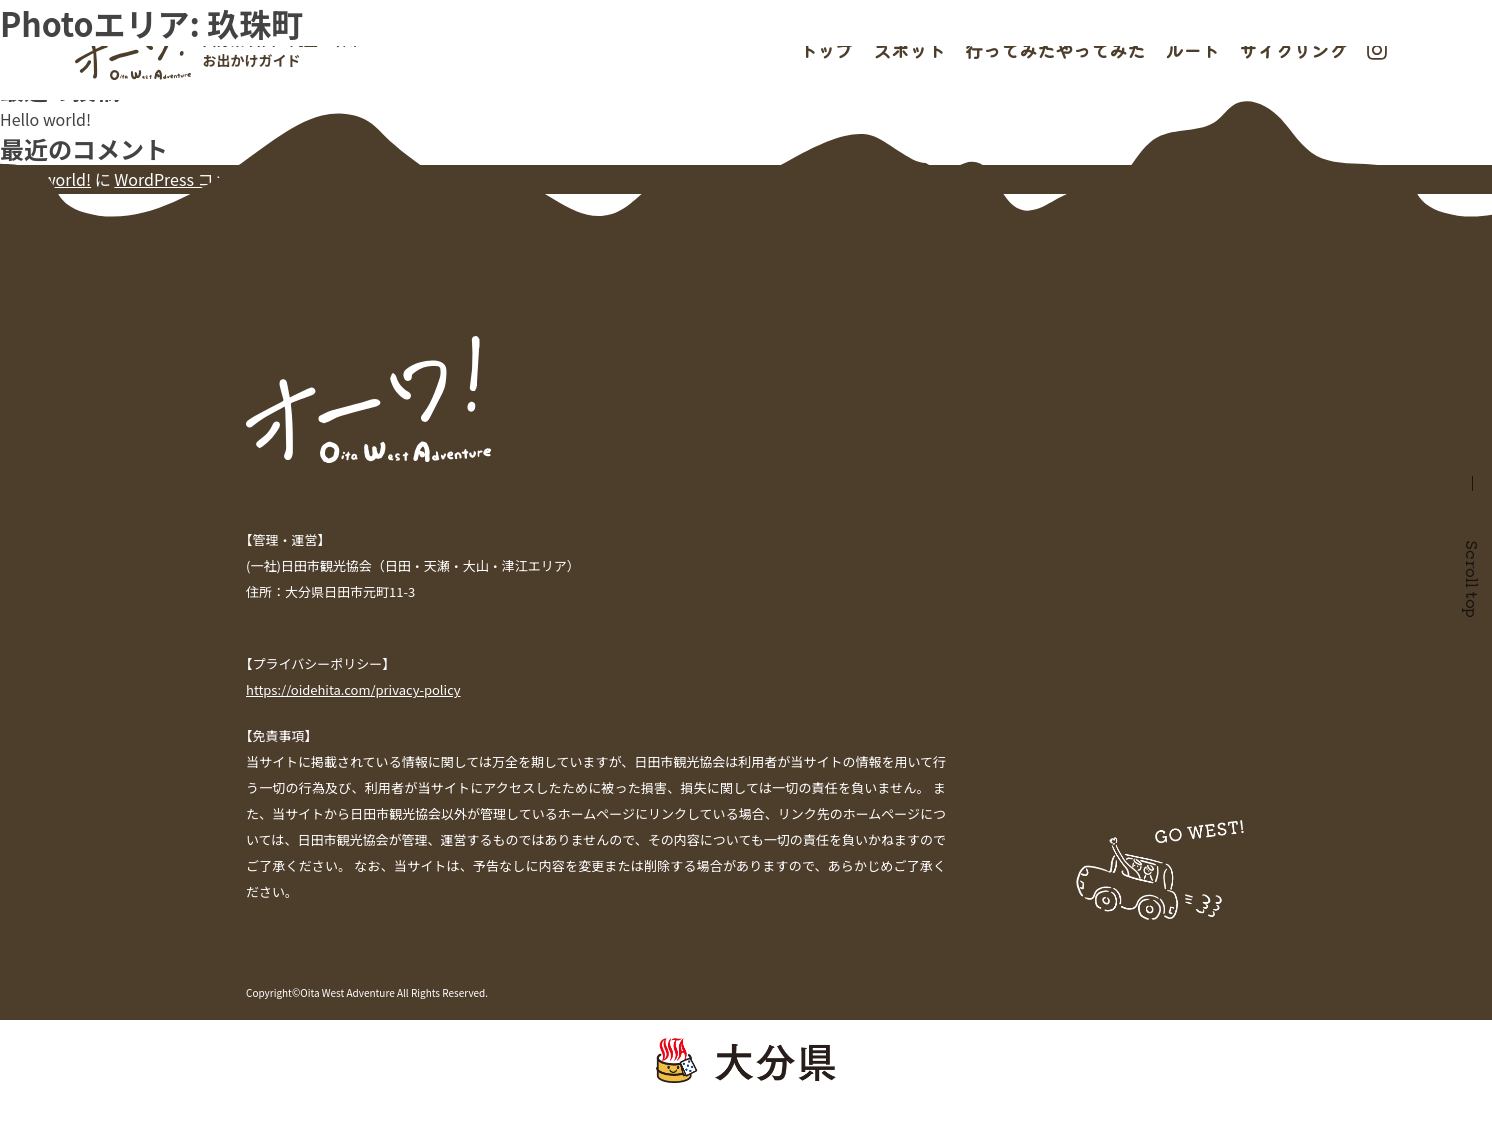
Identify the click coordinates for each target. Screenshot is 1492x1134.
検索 (16, 36)
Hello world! (45, 119)
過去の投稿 (40, 12)
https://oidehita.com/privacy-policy (353, 689)
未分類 (24, 316)
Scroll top (1473, 579)
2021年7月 (38, 257)
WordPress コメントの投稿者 (219, 179)
